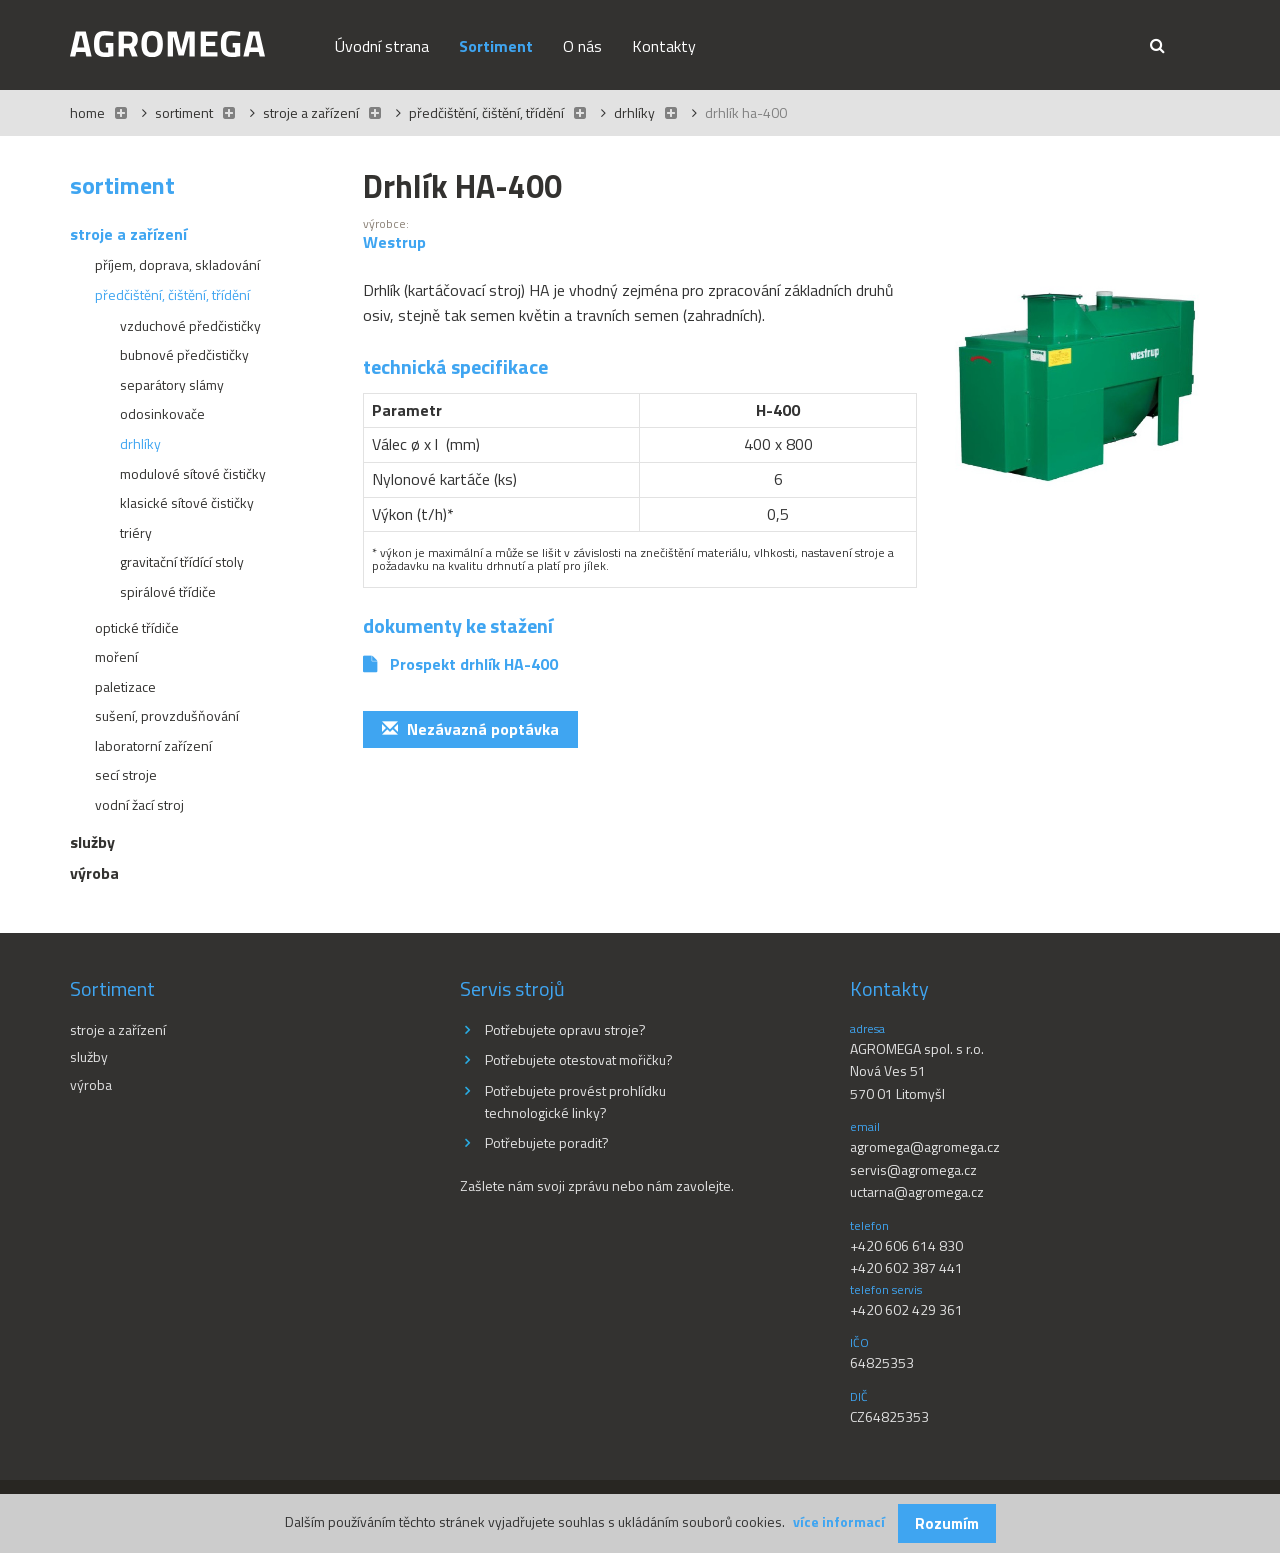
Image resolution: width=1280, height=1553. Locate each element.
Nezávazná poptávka (470, 729)
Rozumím (947, 1523)
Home (87, 112)
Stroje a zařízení (311, 112)
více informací (839, 1521)
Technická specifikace (455, 366)
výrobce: (386, 224)
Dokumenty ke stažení (458, 625)
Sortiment (184, 112)
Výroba (91, 1084)
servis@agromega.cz (913, 1169)
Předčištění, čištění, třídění (486, 112)
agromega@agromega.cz (925, 1146)
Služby (89, 1056)
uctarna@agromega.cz (917, 1191)
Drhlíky (634, 112)
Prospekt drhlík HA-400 (474, 664)
